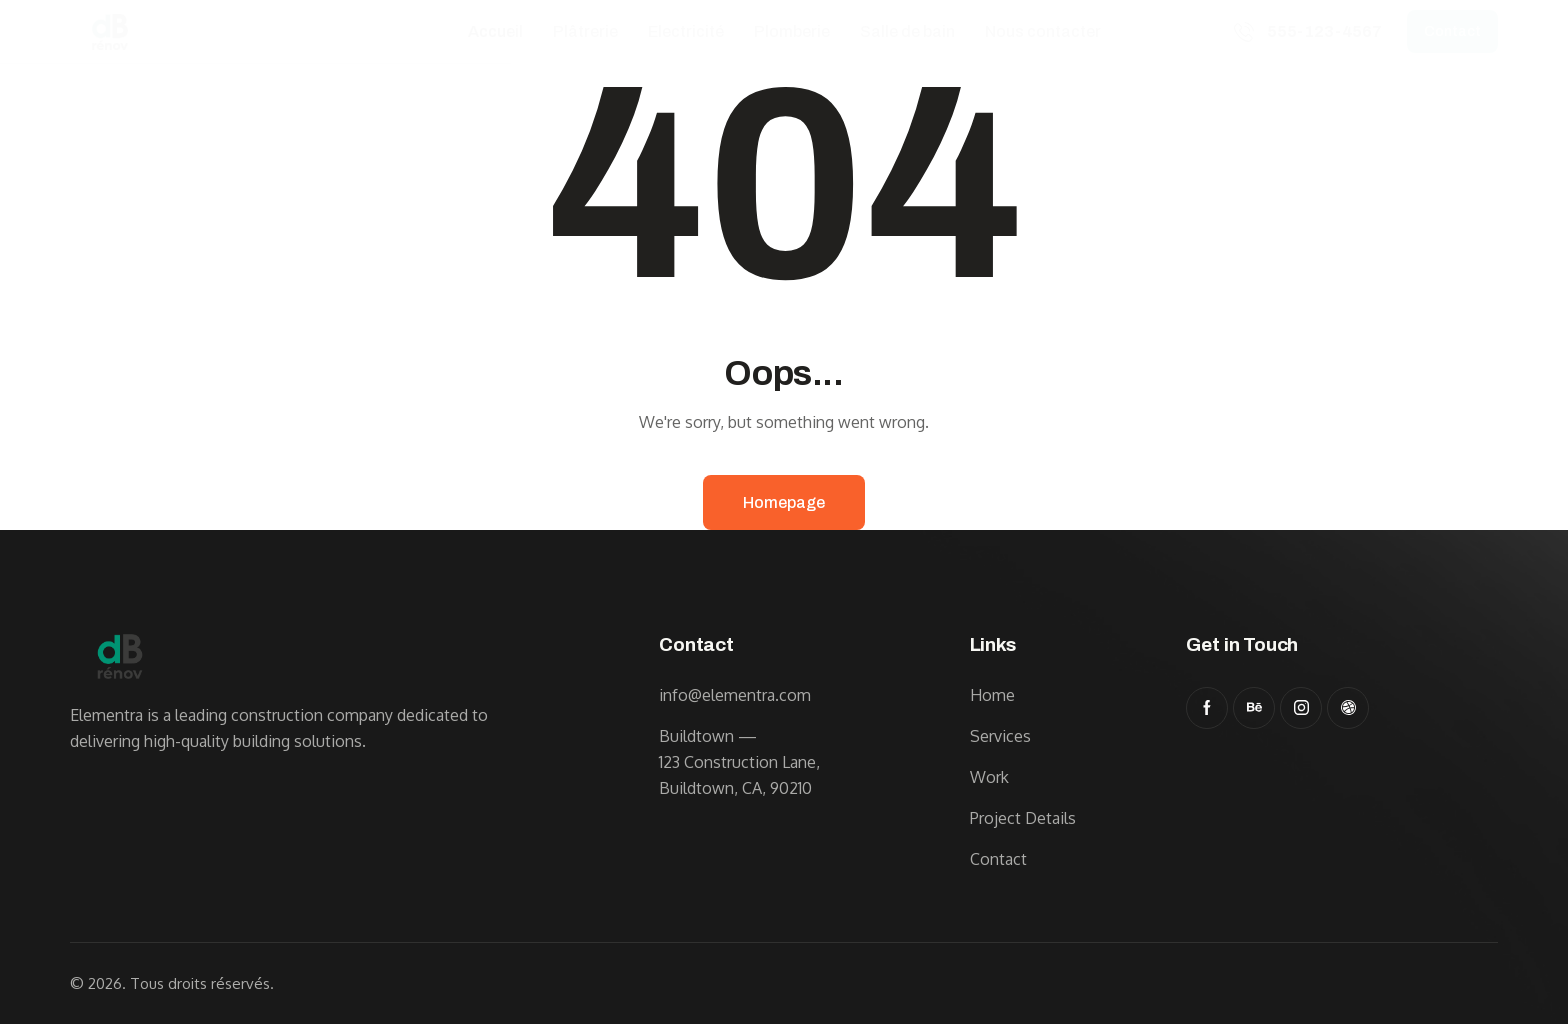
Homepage (784, 502)
